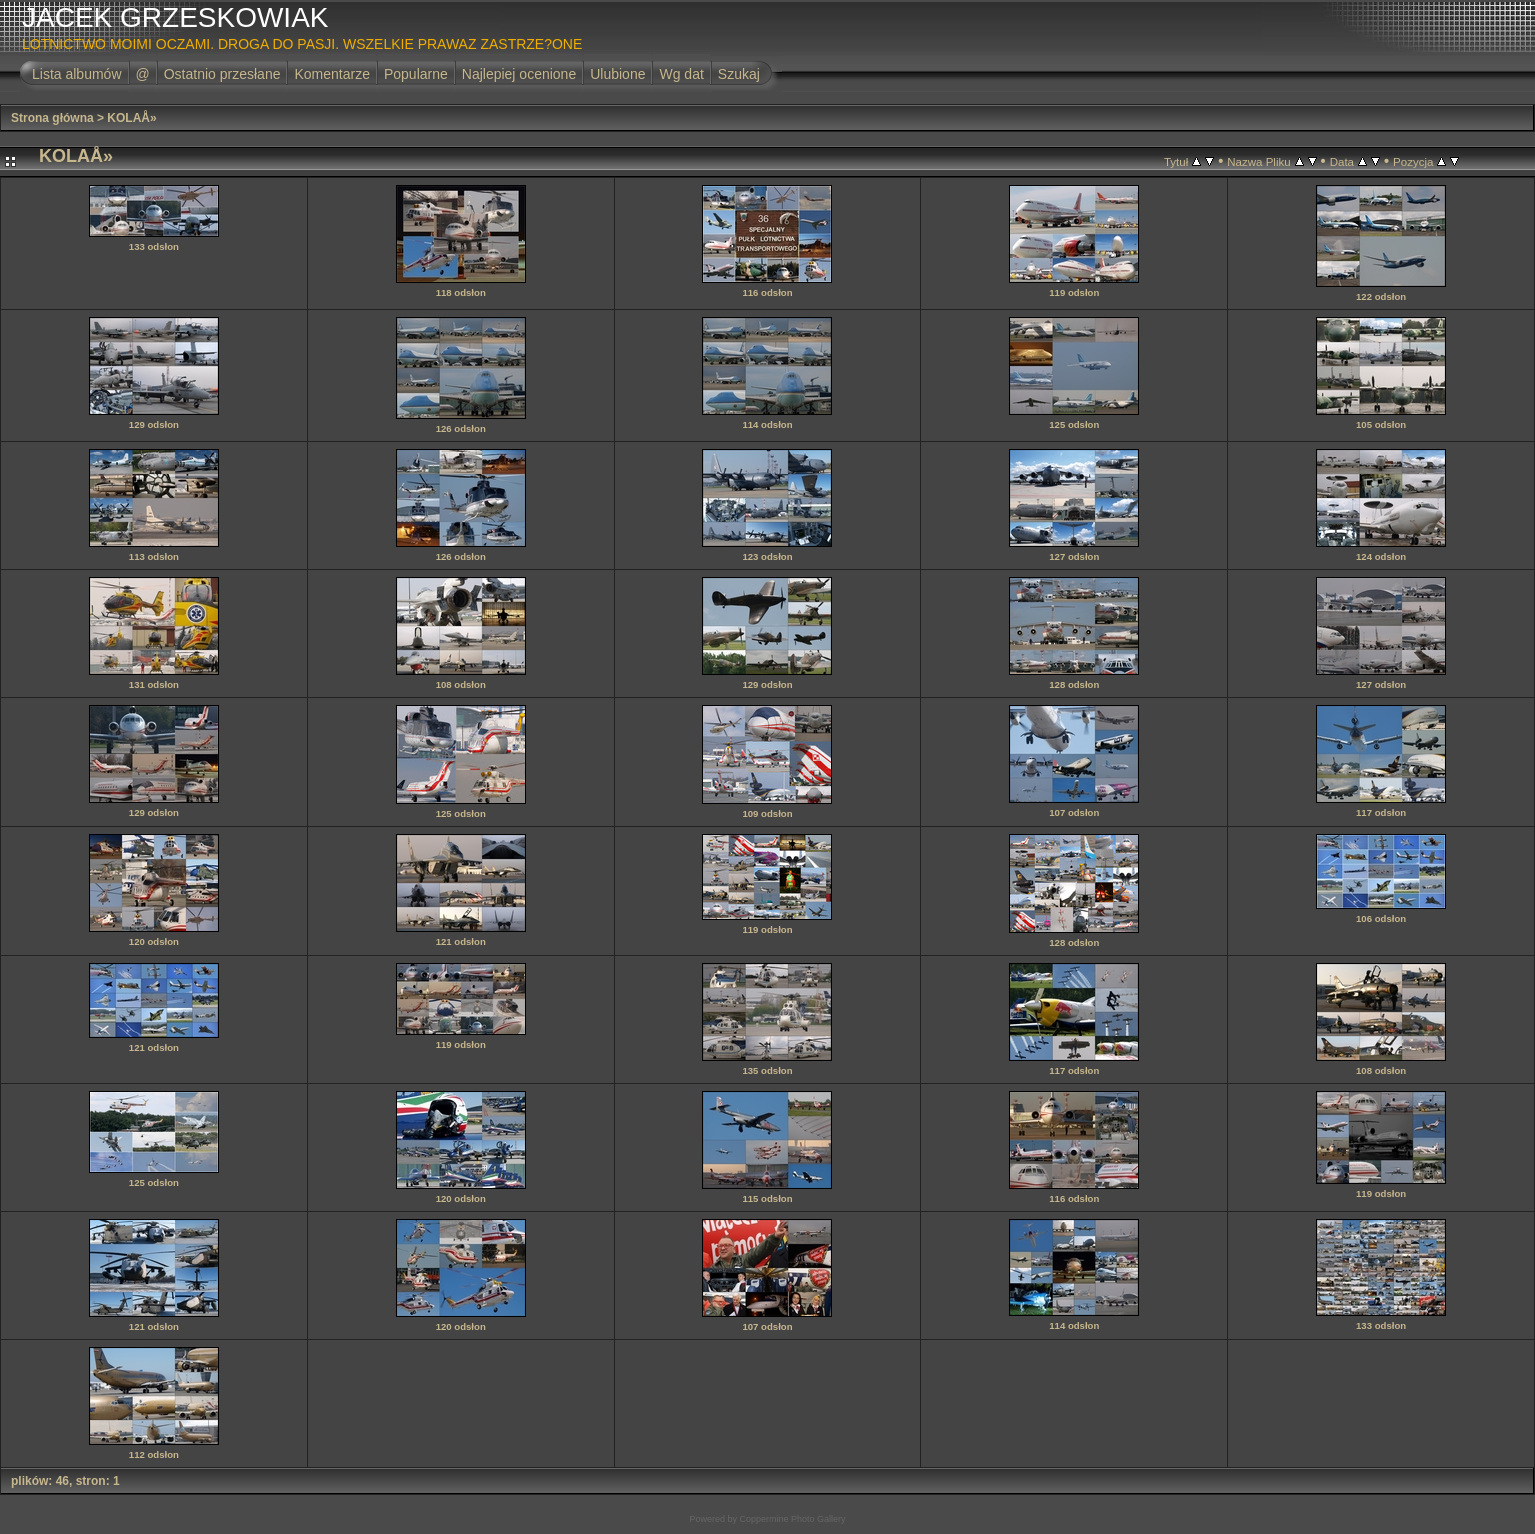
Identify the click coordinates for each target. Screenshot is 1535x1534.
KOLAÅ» (131, 118)
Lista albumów (77, 74)
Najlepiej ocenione (519, 74)
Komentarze (331, 74)
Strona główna (52, 118)
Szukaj (739, 74)
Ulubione (617, 74)
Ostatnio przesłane (222, 74)
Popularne (416, 74)
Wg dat (681, 74)
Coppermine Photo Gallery (792, 1519)
